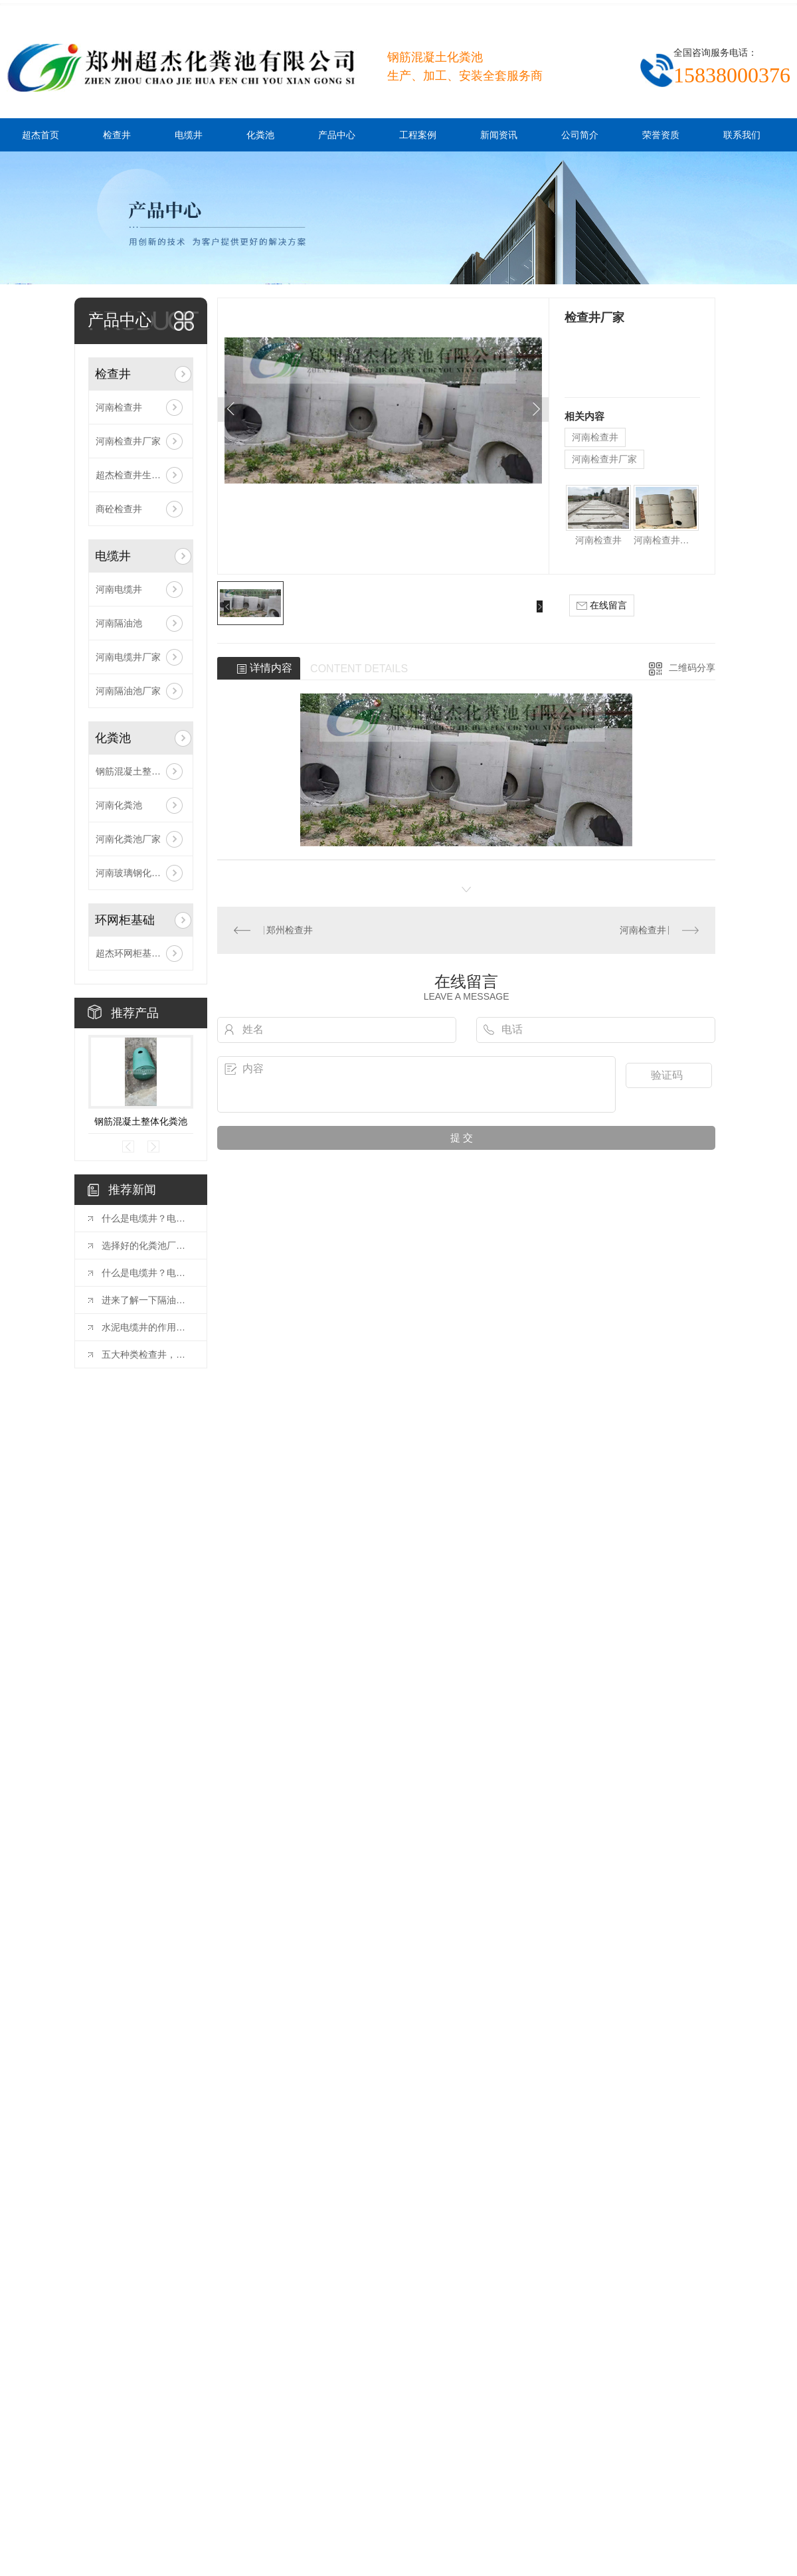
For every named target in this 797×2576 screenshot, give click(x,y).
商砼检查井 (119, 509)
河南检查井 (119, 407)
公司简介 (579, 135)
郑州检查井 (289, 930)
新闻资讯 (498, 135)
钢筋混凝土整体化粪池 (141, 771)
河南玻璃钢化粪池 (133, 873)
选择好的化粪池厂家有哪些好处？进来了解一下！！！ (147, 1245)
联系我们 (741, 135)
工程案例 (417, 135)
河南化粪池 (119, 805)
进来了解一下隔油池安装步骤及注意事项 (147, 1300)
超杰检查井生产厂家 (137, 475)
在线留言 (601, 605)
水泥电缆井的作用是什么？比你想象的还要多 (147, 1327)
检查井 (117, 135)
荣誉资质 (660, 135)
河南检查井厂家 (128, 441)
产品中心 (336, 135)
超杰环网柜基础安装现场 (141, 953)
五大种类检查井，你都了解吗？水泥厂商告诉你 (147, 1354)
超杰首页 (40, 135)
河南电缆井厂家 (128, 657)
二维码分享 (692, 667)
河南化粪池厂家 (128, 839)
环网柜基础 (125, 920)
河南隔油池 (119, 623)
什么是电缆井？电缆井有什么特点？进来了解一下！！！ (147, 1272)
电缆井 (189, 135)
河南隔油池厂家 (128, 691)
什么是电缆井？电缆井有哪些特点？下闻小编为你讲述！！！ (147, 1218)
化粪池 (260, 135)
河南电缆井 (119, 589)
